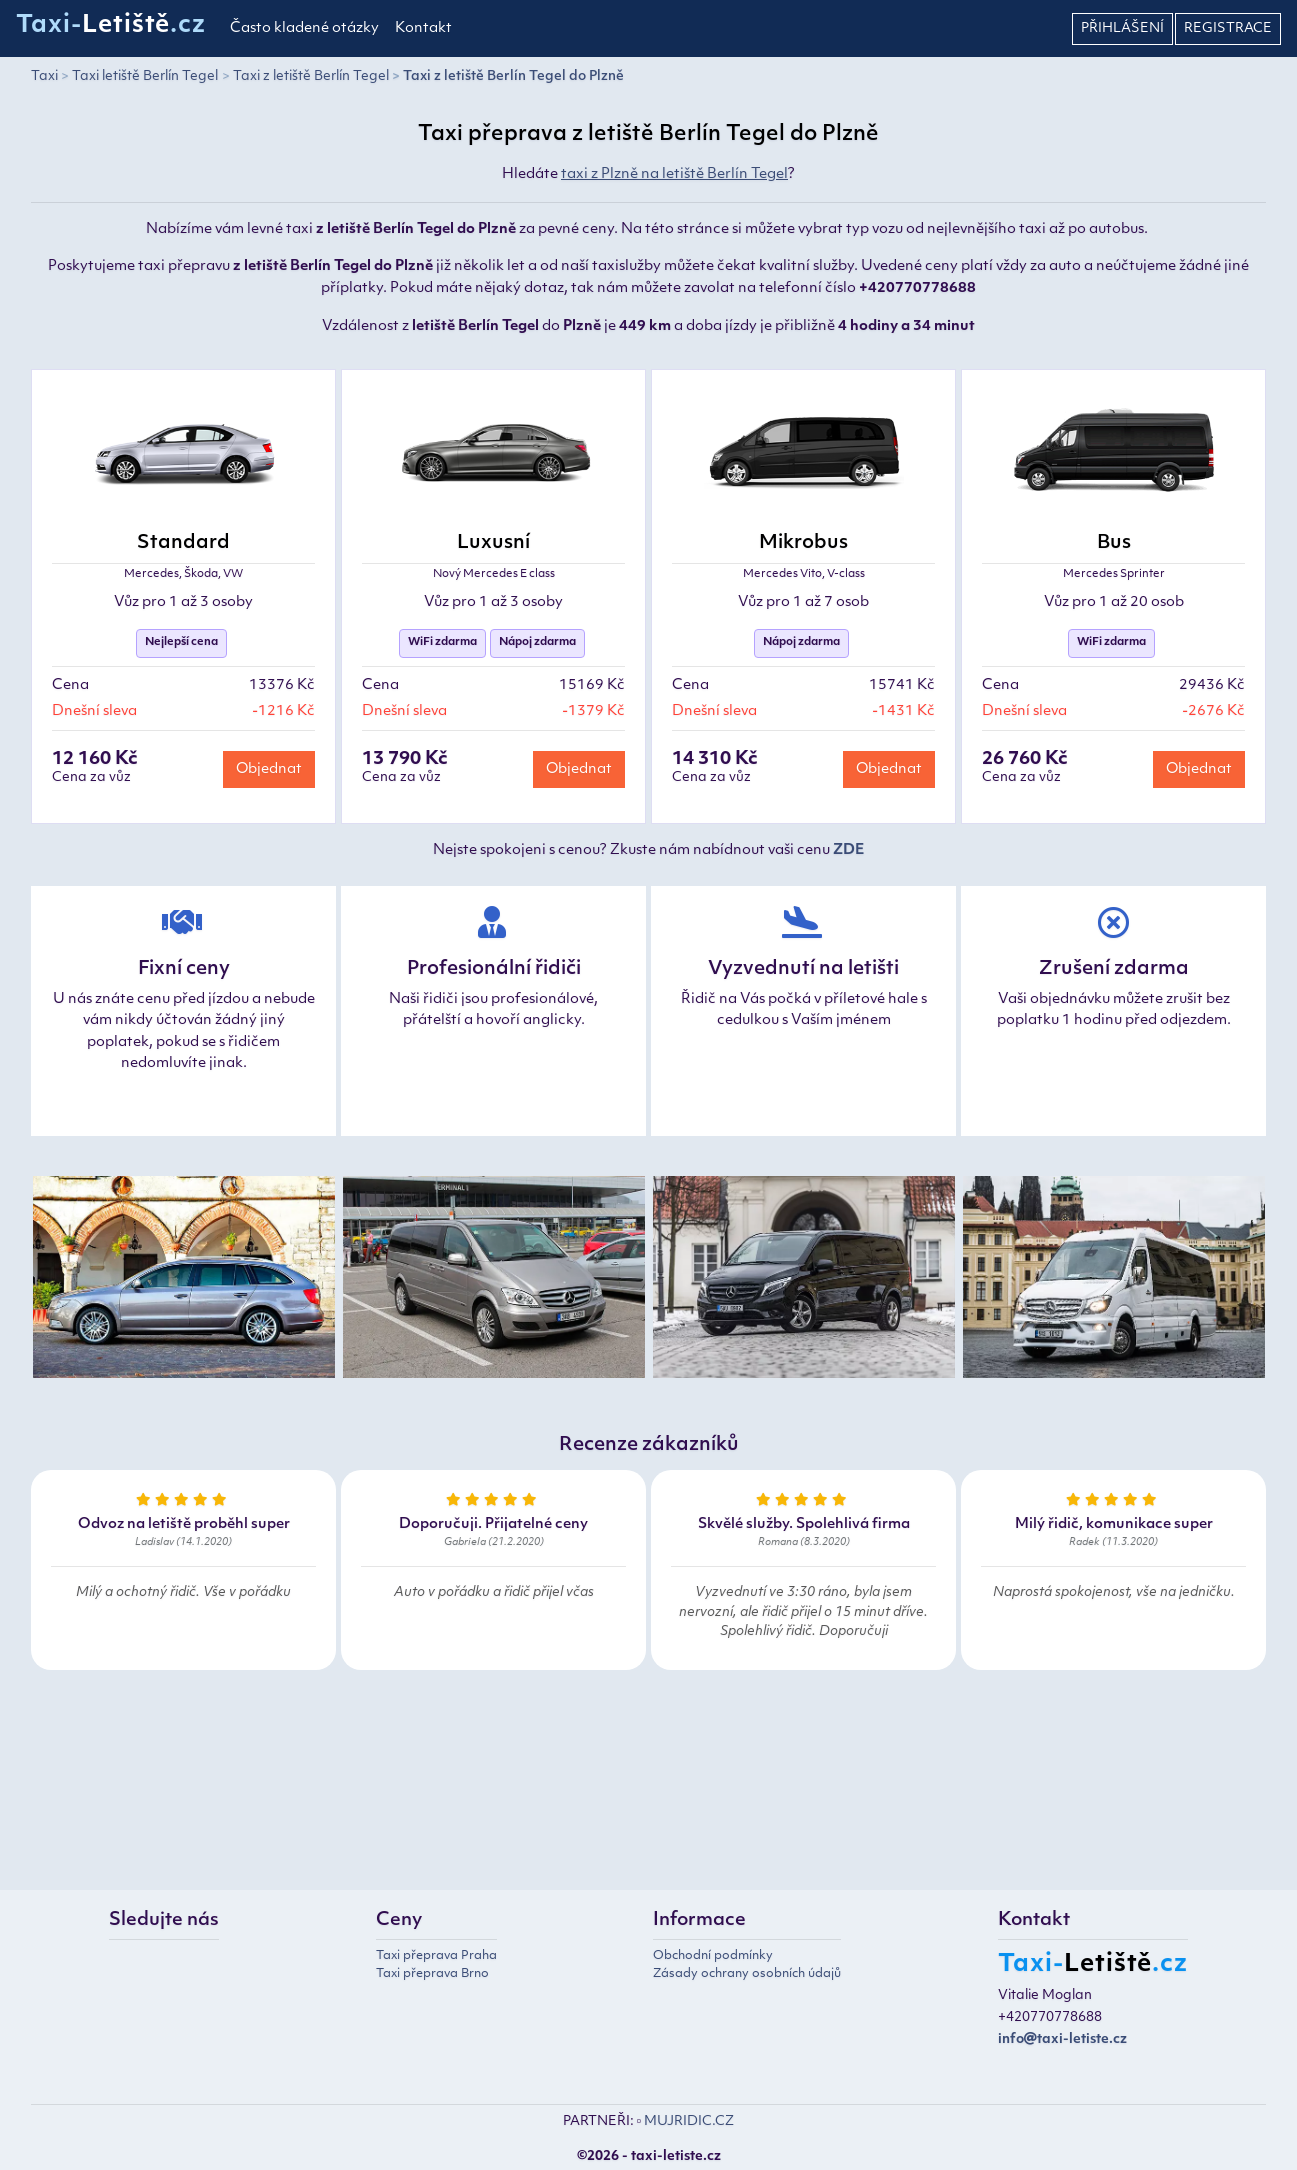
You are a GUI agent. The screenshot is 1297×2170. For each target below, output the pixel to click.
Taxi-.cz (111, 26)
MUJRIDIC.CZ (689, 2121)
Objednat (269, 769)
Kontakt (423, 28)
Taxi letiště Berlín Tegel (145, 76)
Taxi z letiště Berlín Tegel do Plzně (513, 76)
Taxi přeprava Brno (432, 1974)
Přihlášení (1122, 28)
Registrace (1228, 28)
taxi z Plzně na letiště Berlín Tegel (674, 174)
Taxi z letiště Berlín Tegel (311, 76)
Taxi (44, 76)
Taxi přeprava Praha (436, 1956)
